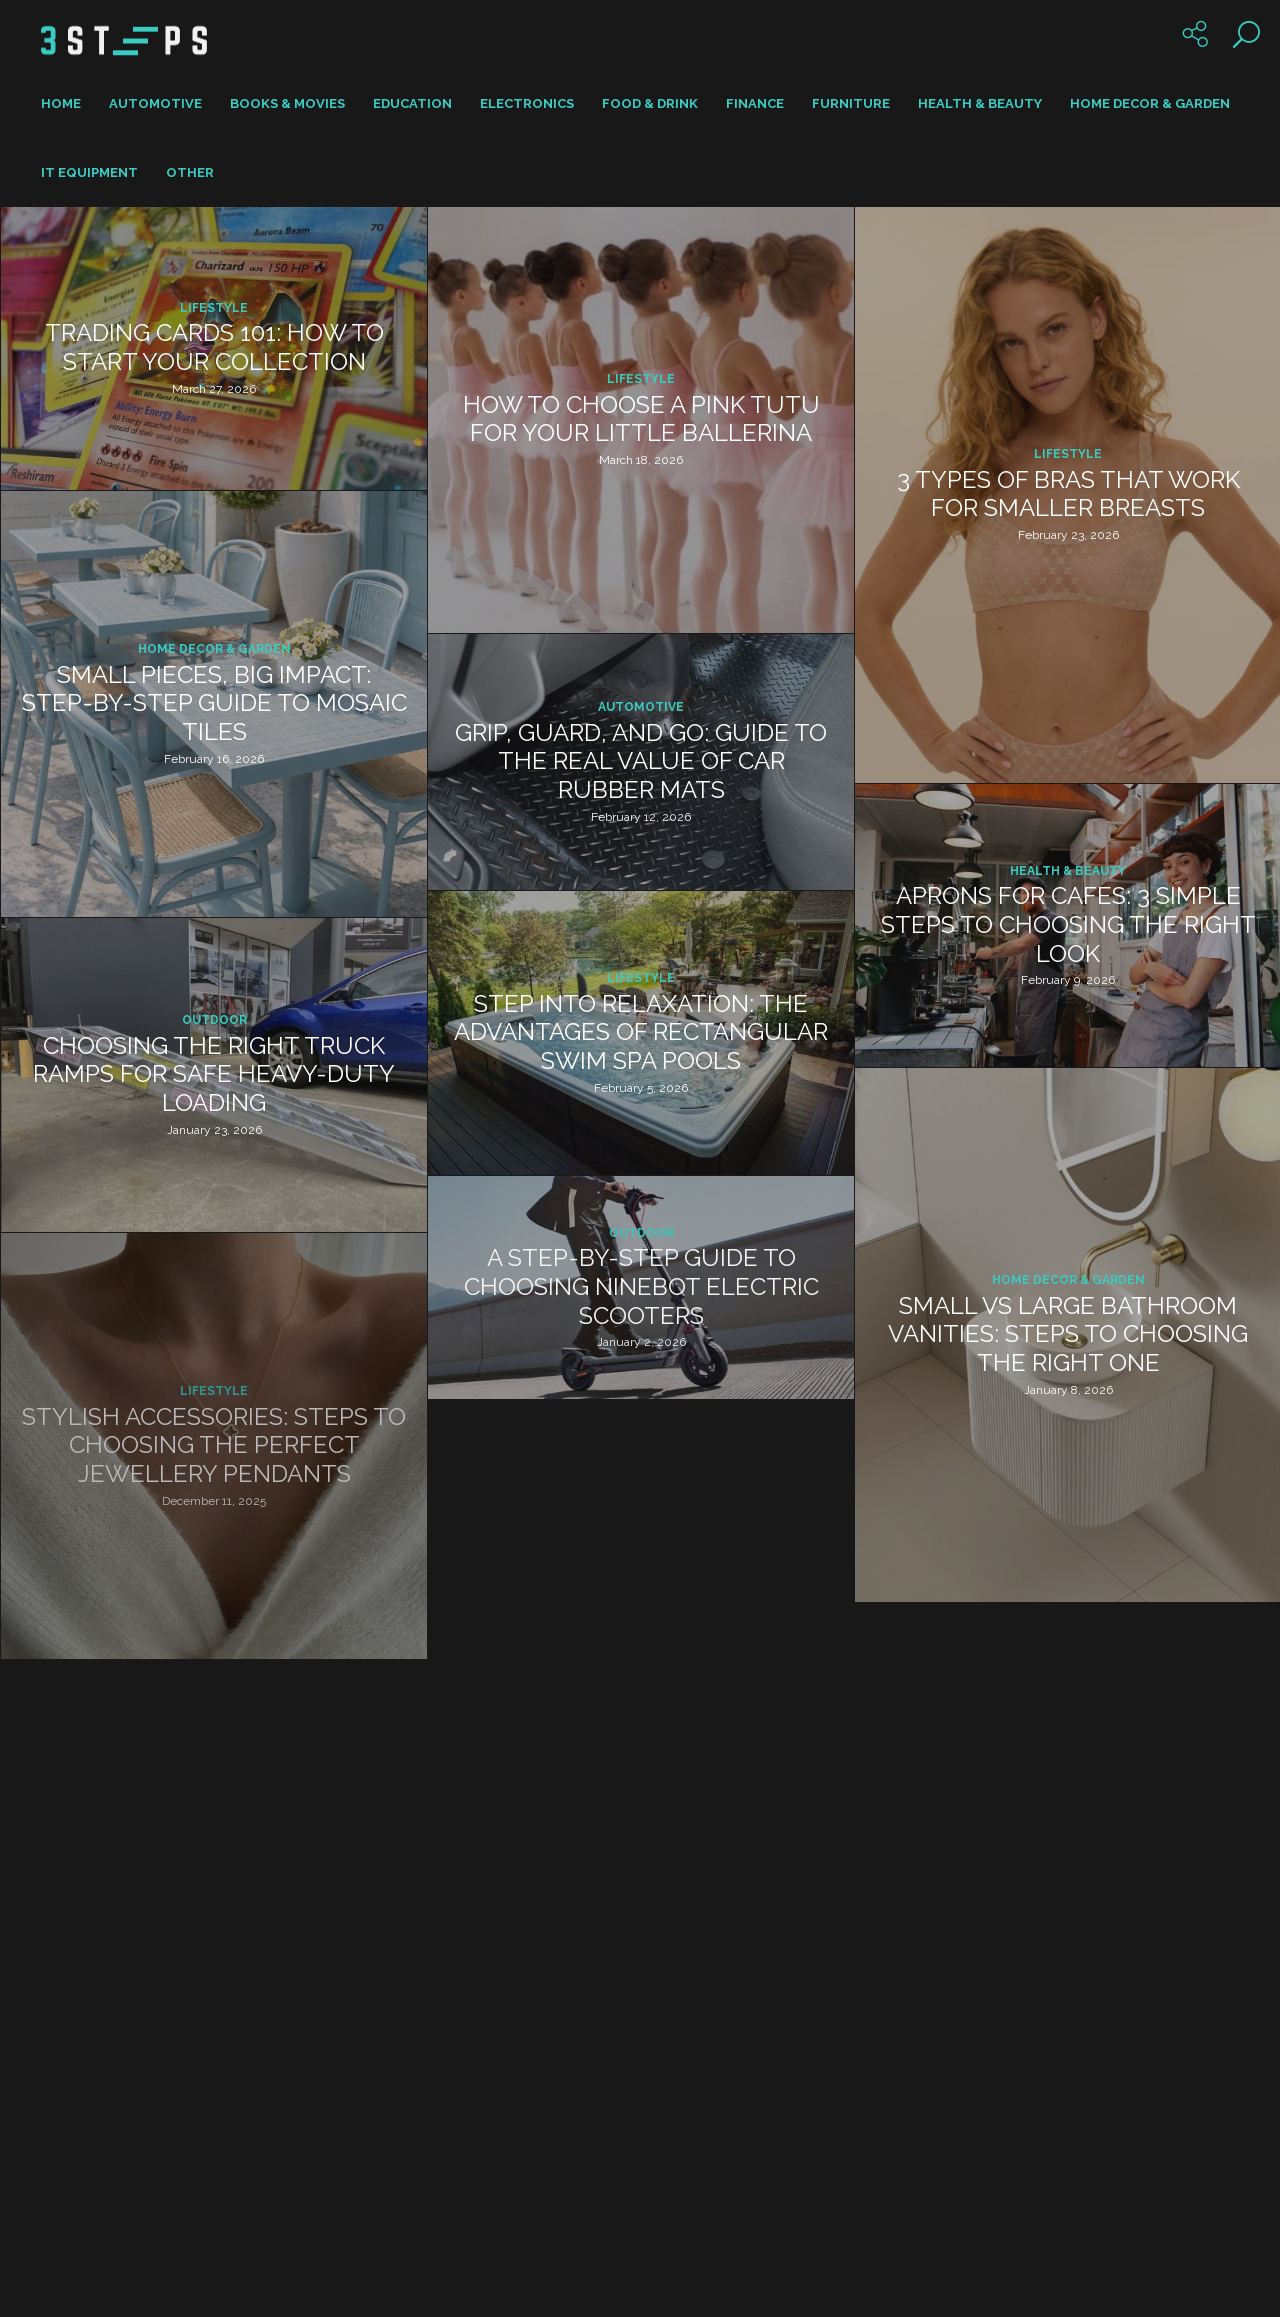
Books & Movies (287, 103)
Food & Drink (650, 103)
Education (412, 103)
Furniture (851, 103)
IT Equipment (89, 172)
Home (61, 103)
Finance (755, 103)
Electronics (527, 103)
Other (190, 172)
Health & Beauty (980, 103)
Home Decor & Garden (1150, 103)
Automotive (155, 103)
